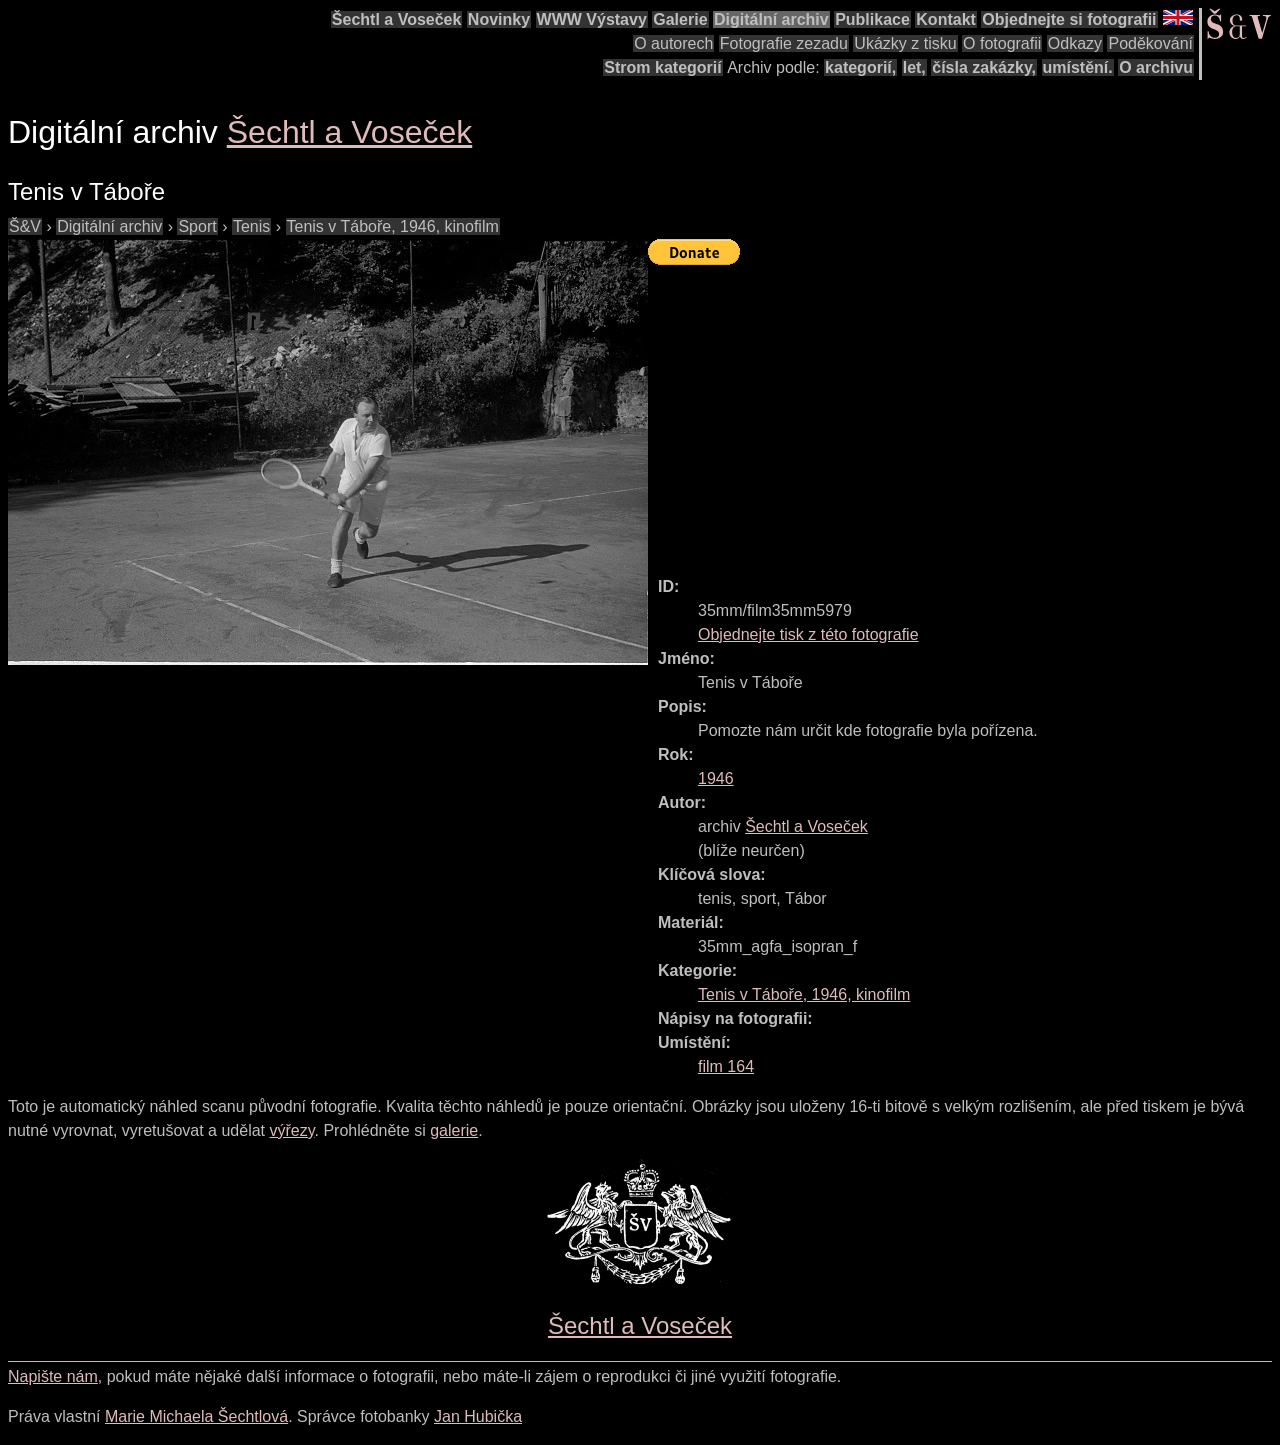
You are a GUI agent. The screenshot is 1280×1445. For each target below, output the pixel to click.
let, (914, 67)
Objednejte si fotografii (1069, 19)
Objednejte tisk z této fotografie (808, 634)
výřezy (291, 1130)
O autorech (673, 43)
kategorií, (860, 67)
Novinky (499, 19)
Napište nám (53, 1376)
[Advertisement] (964, 412)
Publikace (872, 19)
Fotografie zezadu (784, 43)
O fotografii (1002, 43)
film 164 (726, 1066)
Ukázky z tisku (905, 43)
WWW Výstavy (592, 19)
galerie (454, 1130)
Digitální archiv (771, 19)
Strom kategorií (662, 67)
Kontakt (946, 19)
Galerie (680, 19)
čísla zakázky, (984, 67)
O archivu (1156, 67)
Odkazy (1075, 43)
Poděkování (1150, 43)
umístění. (1078, 67)
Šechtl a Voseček (397, 19)
